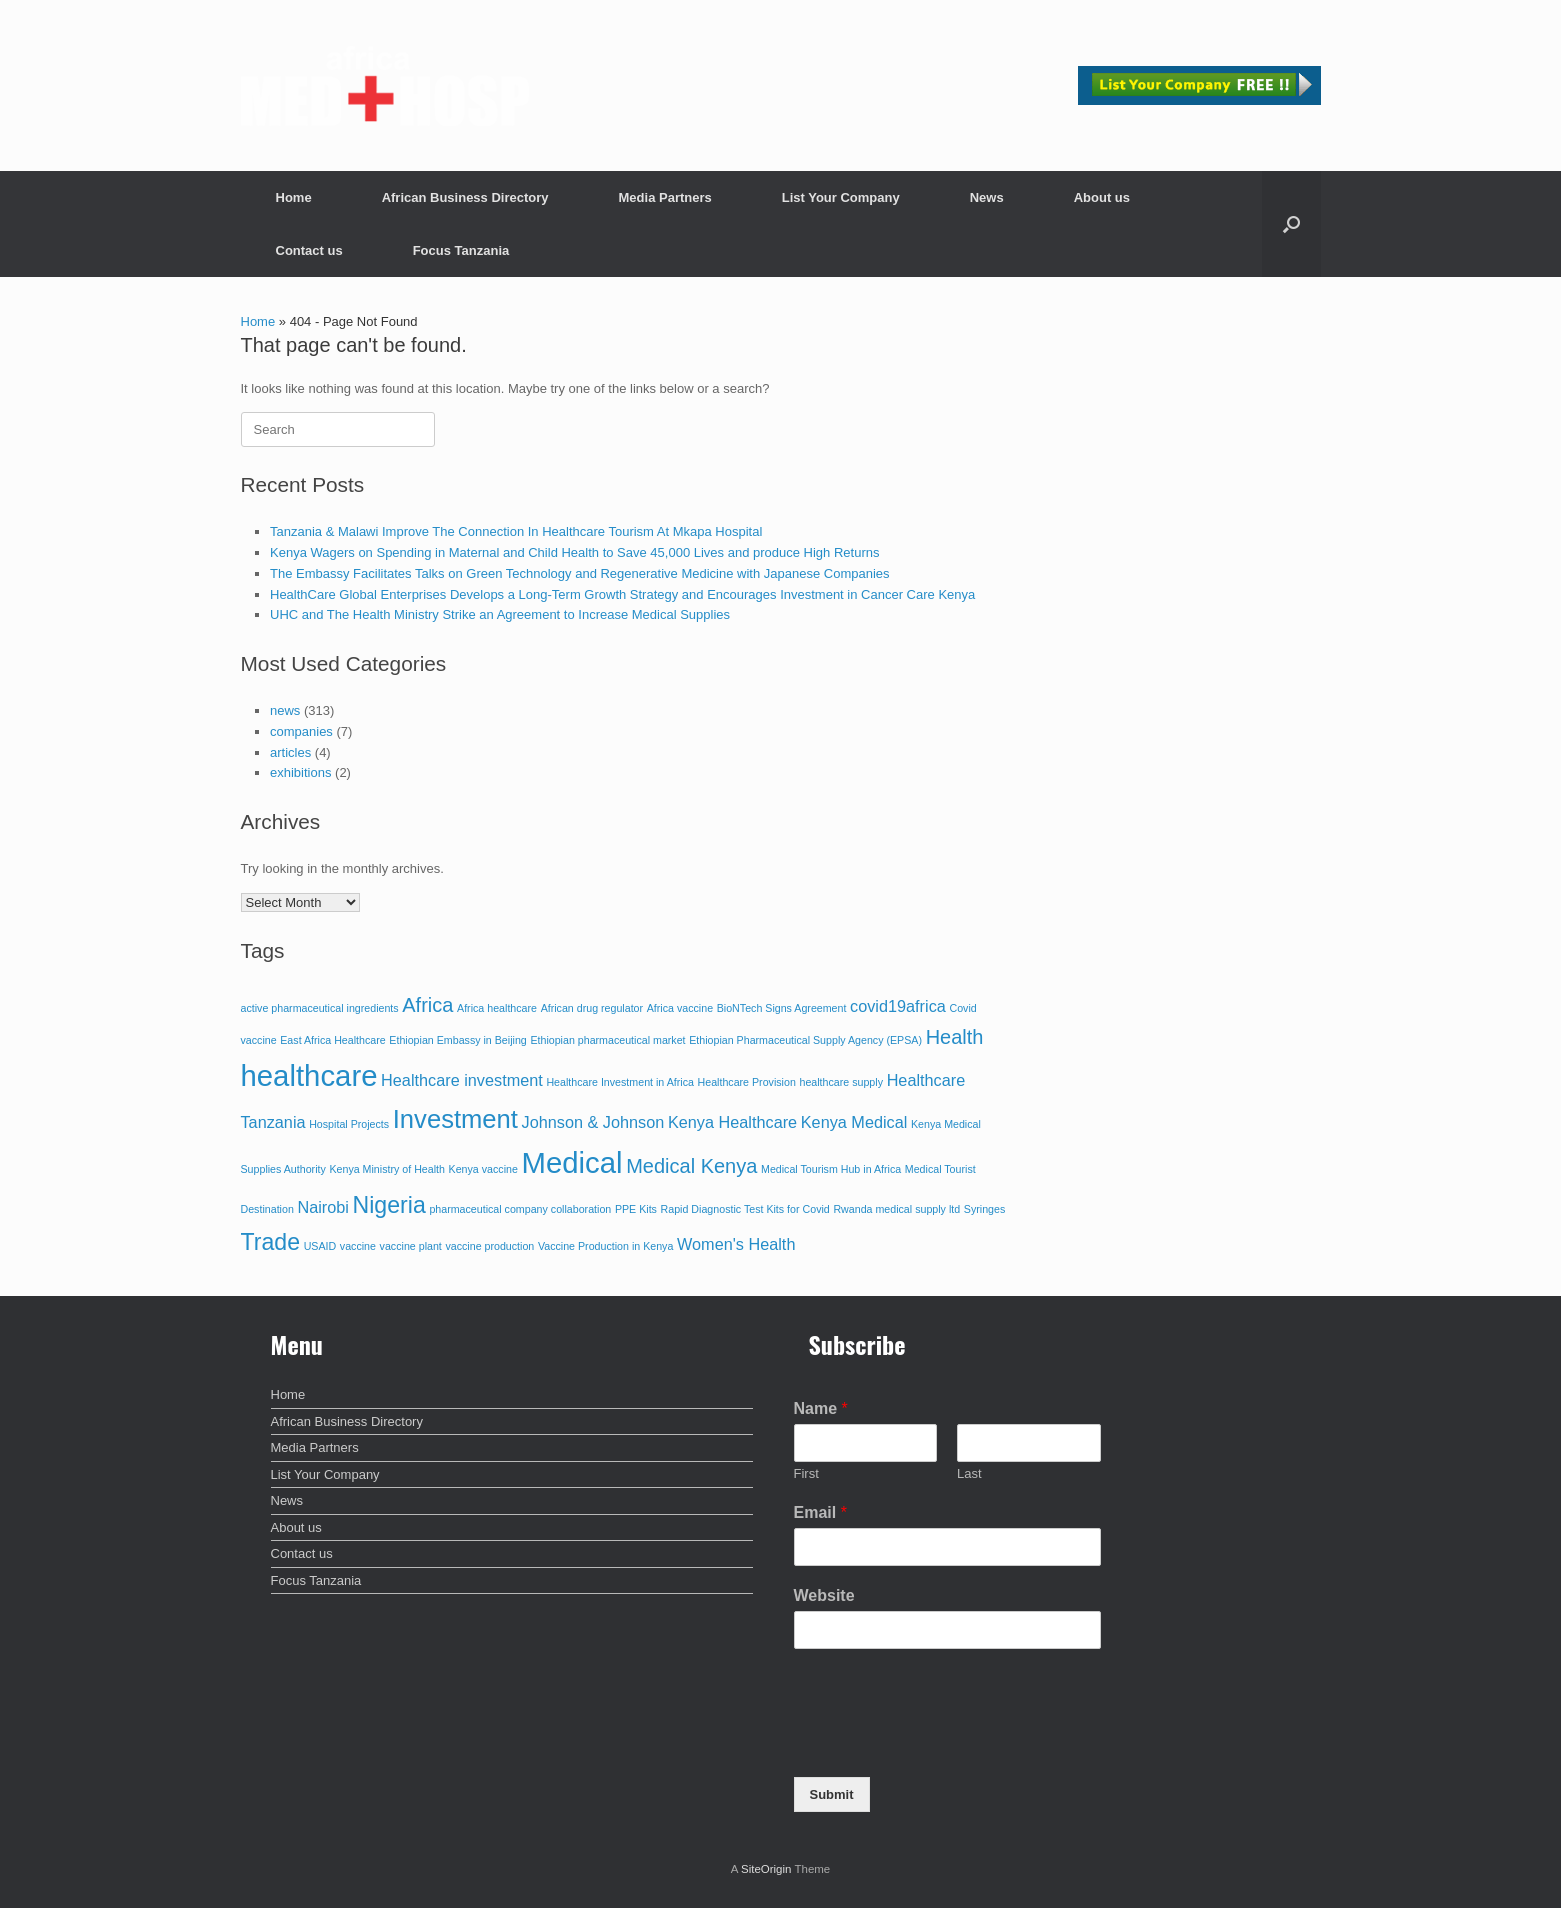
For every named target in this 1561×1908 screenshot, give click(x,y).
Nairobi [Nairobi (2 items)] (322, 1207)
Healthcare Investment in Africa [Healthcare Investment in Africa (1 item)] (619, 1082)
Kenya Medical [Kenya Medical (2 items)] (854, 1122)
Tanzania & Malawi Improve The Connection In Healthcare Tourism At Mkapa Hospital (516, 531)
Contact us (309, 250)
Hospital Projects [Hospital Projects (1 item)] (349, 1124)
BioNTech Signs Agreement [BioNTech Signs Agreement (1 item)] (782, 1008)
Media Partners (665, 197)
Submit (832, 1794)
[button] (1291, 224)
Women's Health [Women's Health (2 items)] (736, 1244)
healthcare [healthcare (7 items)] (309, 1075)
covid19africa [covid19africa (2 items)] (898, 1006)
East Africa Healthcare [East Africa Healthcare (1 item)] (332, 1040)
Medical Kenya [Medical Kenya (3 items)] (691, 1166)
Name (821, 1408)
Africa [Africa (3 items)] (427, 1005)
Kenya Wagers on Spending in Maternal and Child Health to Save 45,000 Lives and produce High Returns (574, 552)
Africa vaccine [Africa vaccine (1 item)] (680, 1008)
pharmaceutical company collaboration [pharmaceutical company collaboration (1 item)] (520, 1209)
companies (301, 731)
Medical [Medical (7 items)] (572, 1162)
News (987, 197)
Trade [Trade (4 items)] (271, 1242)
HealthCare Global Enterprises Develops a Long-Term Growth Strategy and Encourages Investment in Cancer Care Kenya (622, 594)
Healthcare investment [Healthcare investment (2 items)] (462, 1080)
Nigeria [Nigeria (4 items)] (389, 1205)
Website (824, 1595)
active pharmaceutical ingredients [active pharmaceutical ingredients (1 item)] (320, 1008)
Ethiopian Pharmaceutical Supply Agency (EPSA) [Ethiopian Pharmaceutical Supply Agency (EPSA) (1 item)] (805, 1040)
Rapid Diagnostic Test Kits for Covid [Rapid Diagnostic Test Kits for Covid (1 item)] (745, 1209)
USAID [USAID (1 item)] (320, 1246)
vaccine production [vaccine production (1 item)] (489, 1246)
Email (820, 1512)
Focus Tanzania (461, 250)
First (806, 1473)
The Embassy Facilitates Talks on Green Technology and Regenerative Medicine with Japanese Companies (580, 573)
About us (1102, 197)
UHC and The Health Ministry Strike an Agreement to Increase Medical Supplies (500, 614)
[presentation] (946, 1744)
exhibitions (300, 772)
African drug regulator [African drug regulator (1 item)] (592, 1008)
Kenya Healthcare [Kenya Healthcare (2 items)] (732, 1122)
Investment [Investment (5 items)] (455, 1119)
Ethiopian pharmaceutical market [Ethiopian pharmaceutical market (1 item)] (607, 1040)
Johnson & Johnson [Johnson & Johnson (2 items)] (593, 1122)
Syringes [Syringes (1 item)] (984, 1209)
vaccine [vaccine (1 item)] (358, 1246)
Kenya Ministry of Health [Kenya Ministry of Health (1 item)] (387, 1169)
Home (294, 197)
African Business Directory (465, 197)
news (285, 710)
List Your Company (841, 197)
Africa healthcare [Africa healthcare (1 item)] (497, 1008)
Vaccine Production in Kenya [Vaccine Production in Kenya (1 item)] (605, 1246)
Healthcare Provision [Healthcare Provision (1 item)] (747, 1082)
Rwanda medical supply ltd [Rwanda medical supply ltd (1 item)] (896, 1209)
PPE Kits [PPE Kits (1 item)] (636, 1209)
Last (969, 1473)
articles (290, 752)
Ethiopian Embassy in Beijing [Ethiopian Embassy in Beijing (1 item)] (457, 1040)
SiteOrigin (766, 1869)
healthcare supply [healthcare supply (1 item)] (841, 1082)
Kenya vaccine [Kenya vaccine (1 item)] (483, 1169)
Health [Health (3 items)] (955, 1037)
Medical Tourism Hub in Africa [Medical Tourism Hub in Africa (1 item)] (831, 1169)
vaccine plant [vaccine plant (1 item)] (411, 1246)
